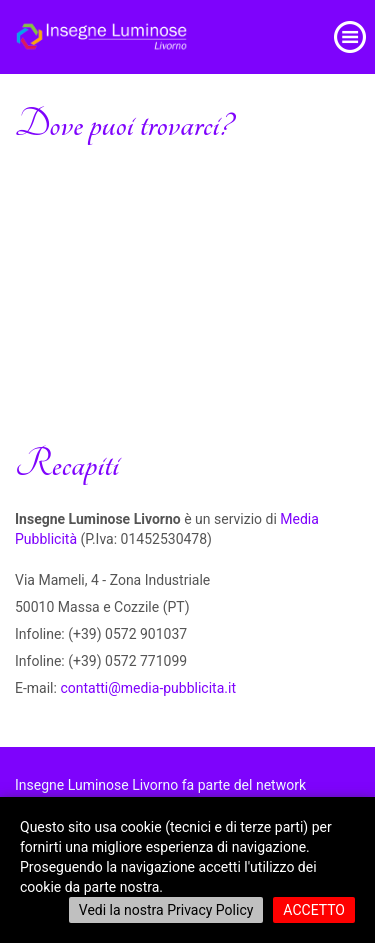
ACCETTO (314, 910)
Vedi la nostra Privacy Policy (166, 910)
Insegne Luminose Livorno (96, 785)
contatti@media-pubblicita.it (148, 688)
